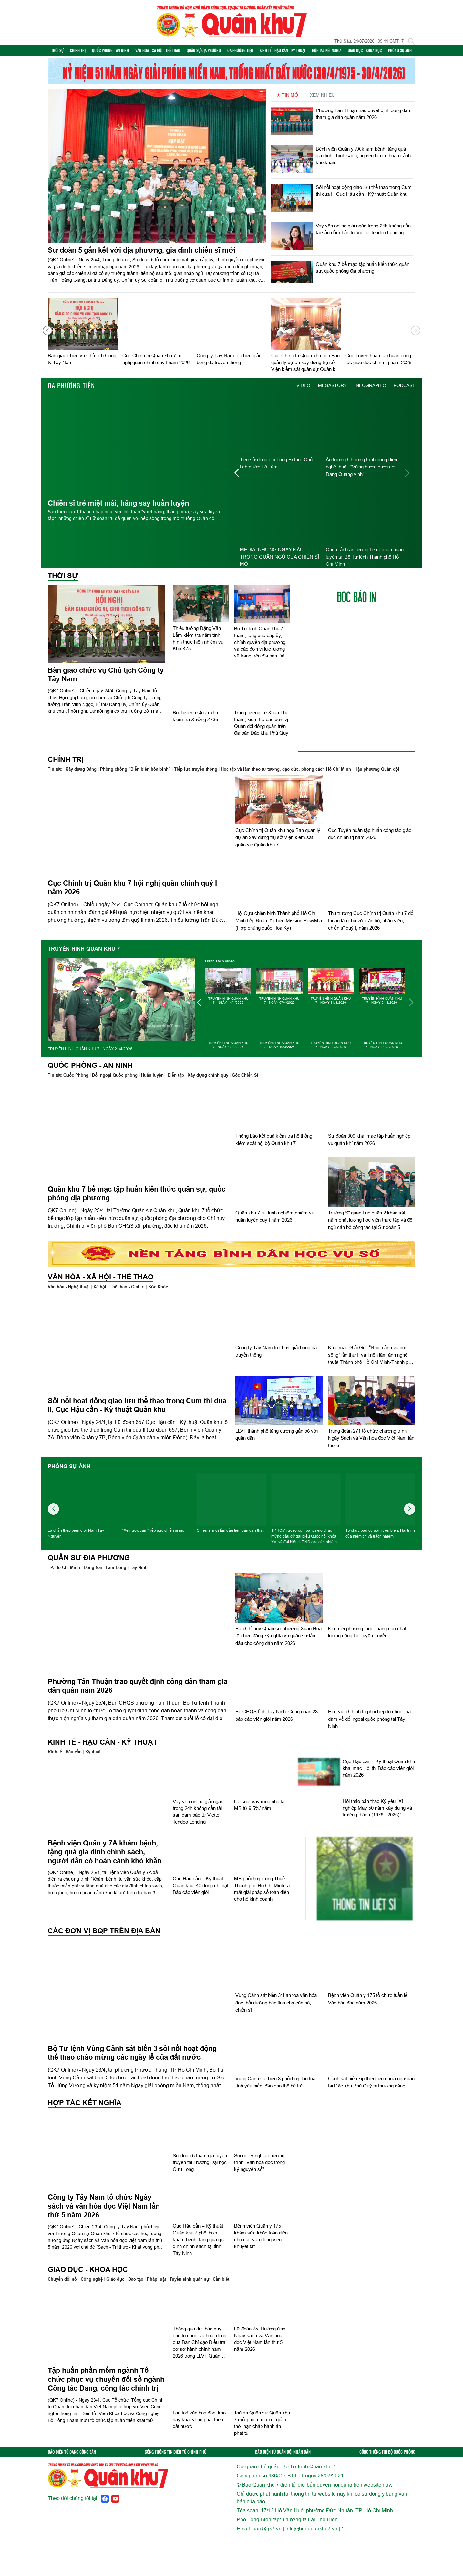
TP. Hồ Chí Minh (64, 1593)
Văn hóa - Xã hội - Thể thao (166, 52)
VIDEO (303, 389)
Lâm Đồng (116, 1593)
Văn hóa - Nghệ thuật (69, 1312)
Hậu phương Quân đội (377, 795)
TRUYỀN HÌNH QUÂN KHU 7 (84, 975)
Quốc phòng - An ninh (119, 52)
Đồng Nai (93, 1593)
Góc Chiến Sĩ (245, 1100)
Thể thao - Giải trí (127, 1312)
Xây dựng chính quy (208, 1100)
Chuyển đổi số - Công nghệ (75, 2317)
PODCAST (404, 389)
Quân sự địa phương (212, 52)
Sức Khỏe (158, 1312)
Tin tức (55, 795)
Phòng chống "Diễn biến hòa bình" (135, 795)
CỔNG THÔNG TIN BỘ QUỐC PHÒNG (387, 2490)
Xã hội (99, 1312)
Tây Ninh (139, 1593)
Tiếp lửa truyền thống (195, 795)
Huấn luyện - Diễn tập (162, 1100)
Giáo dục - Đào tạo (124, 2317)
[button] (415, 335)
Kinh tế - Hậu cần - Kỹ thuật (291, 52)
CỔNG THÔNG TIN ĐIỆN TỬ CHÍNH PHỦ (175, 2490)
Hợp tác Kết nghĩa (335, 52)
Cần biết (221, 2317)
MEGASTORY (332, 389)
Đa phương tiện (249, 52)
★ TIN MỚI (288, 99)
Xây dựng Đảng (81, 795)
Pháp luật (156, 2317)
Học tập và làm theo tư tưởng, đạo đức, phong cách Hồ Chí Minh (286, 795)
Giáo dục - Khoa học (373, 52)
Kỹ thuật (93, 1778)
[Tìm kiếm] (411, 41)
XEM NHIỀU (322, 99)
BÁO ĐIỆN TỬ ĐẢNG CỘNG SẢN (72, 2490)
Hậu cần (74, 1778)
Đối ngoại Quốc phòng (115, 1100)
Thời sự (66, 52)
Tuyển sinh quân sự (189, 2317)
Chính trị (86, 52)
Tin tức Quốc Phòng (68, 1100)
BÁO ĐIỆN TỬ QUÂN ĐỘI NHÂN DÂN (283, 2490)
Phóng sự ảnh (408, 52)
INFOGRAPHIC (370, 389)
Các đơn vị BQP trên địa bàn (104, 1969)
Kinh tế (55, 1778)
